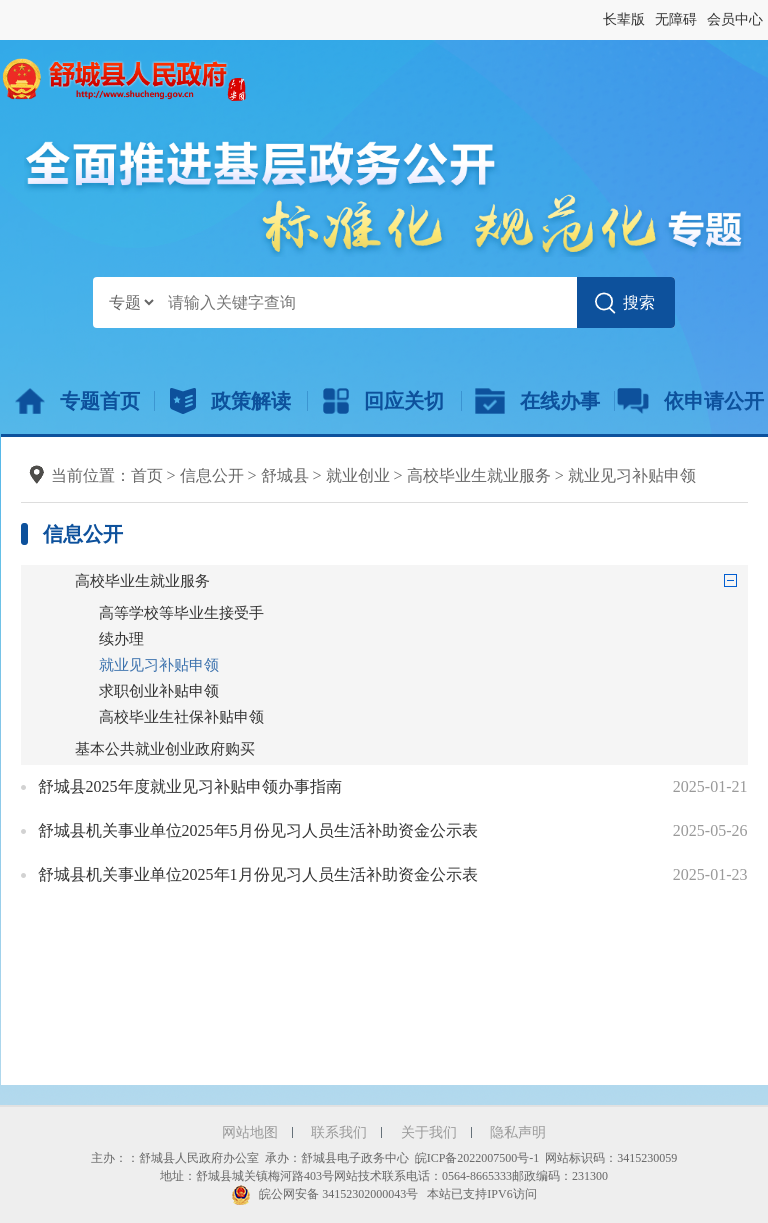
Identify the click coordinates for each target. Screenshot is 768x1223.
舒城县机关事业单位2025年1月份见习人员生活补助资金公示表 (258, 874)
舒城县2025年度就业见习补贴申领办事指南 (190, 786)
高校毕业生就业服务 (479, 475)
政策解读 (230, 401)
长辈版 (624, 19)
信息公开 (212, 475)
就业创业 (358, 475)
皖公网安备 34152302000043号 (324, 1194)
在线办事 (537, 401)
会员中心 (735, 19)
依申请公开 (690, 401)
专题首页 (77, 401)
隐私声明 (518, 1132)
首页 (147, 475)
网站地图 (250, 1132)
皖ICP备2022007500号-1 (477, 1158)
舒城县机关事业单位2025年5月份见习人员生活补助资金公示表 (258, 830)
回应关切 (383, 401)
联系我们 (339, 1132)
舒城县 (285, 475)
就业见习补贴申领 (632, 475)
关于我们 (429, 1132)
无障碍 (676, 19)
